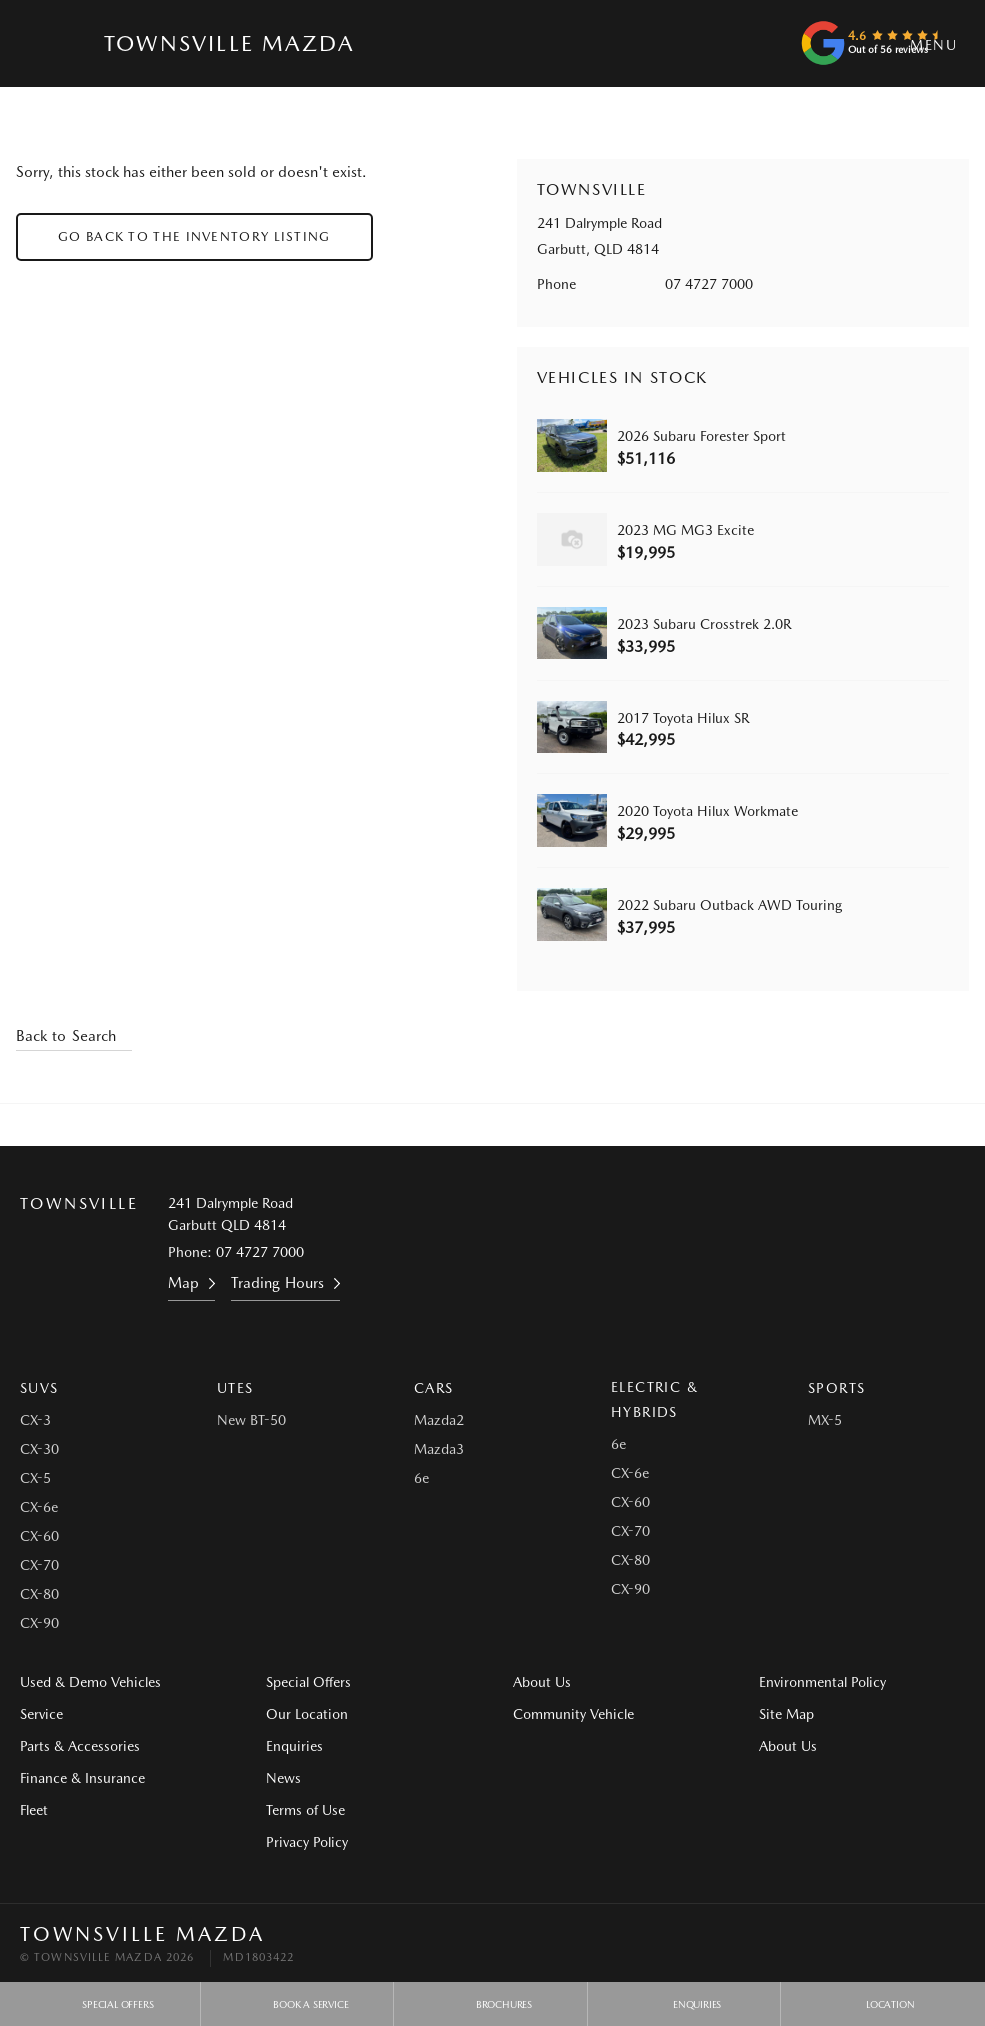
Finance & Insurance (82, 1778)
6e (421, 1478)
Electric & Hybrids (654, 1399)
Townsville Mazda (229, 43)
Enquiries (294, 1746)
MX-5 (825, 1420)
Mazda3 (439, 1449)
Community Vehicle (573, 1714)
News (283, 1778)
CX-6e (39, 1507)
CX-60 (39, 1536)
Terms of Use (305, 1810)
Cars (434, 1388)
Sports (836, 1388)
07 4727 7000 (709, 284)
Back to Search (66, 1036)
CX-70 (39, 1565)
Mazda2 (439, 1420)
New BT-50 (251, 1420)
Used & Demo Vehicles (90, 1682)
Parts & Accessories (80, 1746)
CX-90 (39, 1623)
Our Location (307, 1714)
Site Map (786, 1714)
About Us (542, 1682)
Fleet (34, 1810)
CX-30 (39, 1449)
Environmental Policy (822, 1682)
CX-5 (35, 1478)
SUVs (39, 1388)
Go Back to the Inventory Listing (194, 236)
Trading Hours (277, 1283)
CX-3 (35, 1420)
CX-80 (39, 1594)
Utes (235, 1388)
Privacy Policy (307, 1842)
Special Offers (308, 1682)
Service (41, 1714)
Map (183, 1283)
